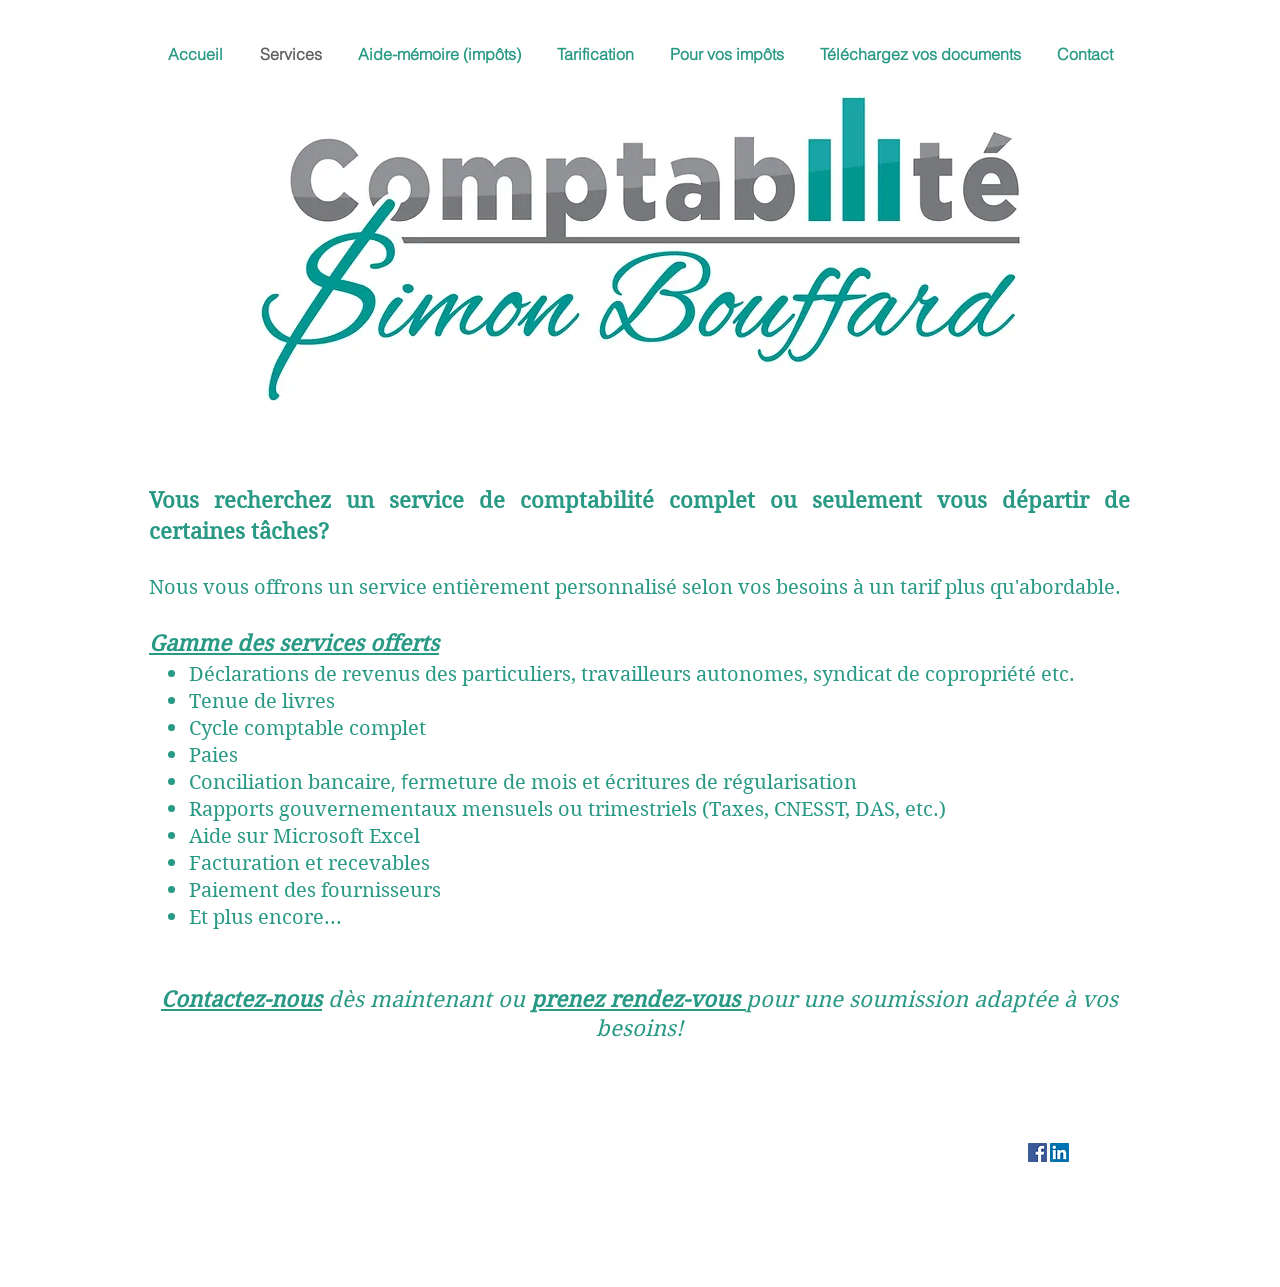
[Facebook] (1037, 1152)
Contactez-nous (241, 999)
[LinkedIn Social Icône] (1059, 1152)
